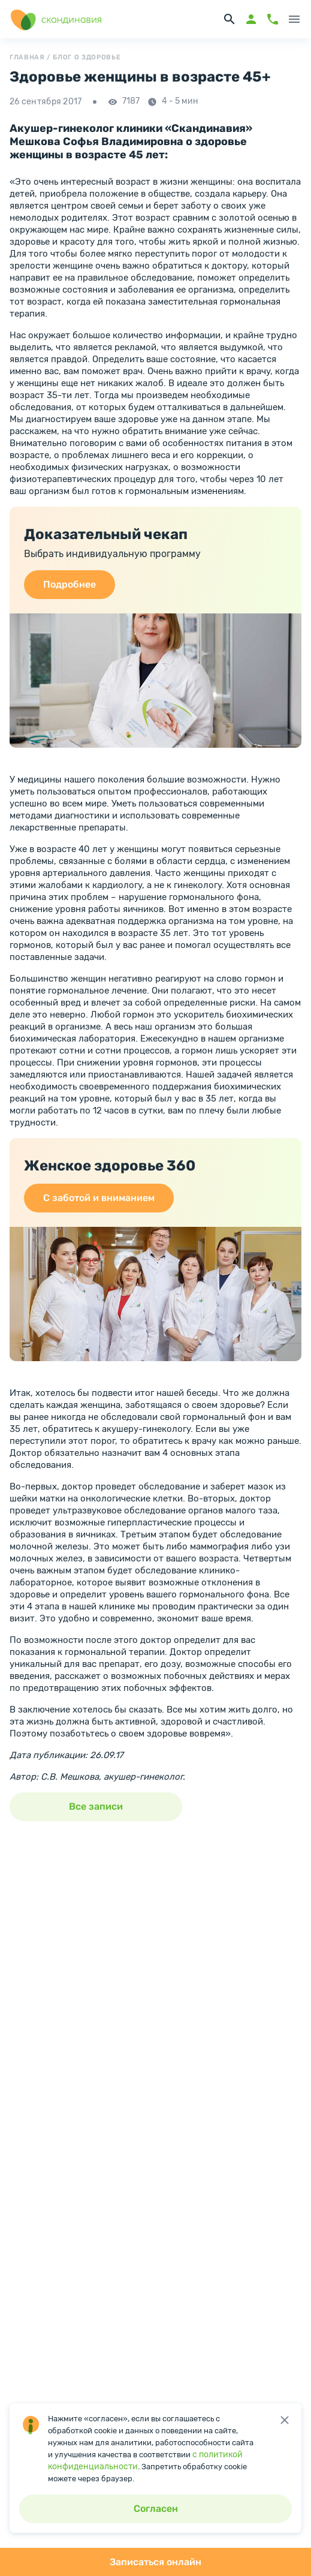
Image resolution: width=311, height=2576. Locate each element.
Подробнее (69, 584)
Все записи (96, 1806)
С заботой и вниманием (99, 1197)
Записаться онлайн (155, 2562)
